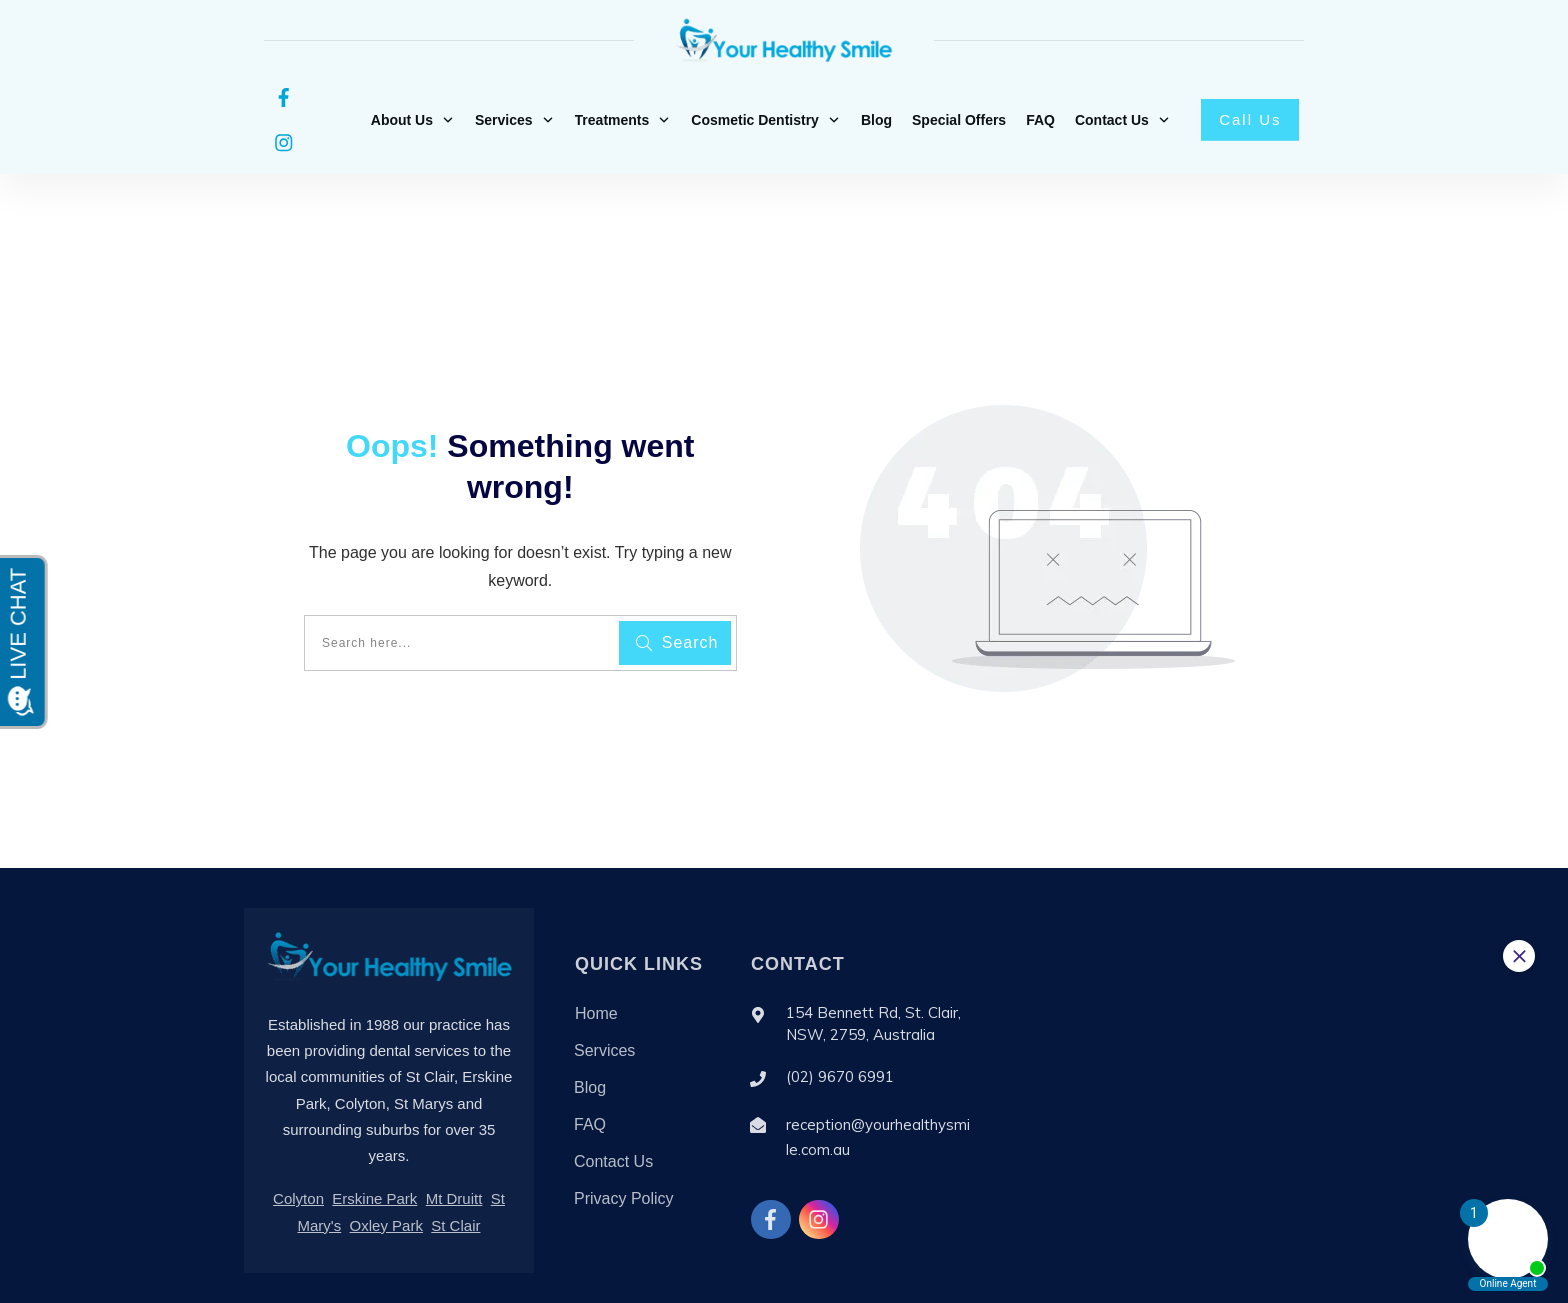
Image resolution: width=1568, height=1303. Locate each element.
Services (604, 996)
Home (596, 959)
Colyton (298, 1144)
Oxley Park (386, 1171)
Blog (590, 1033)
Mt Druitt (454, 1144)
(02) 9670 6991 (840, 1022)
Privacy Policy (624, 1144)
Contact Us (613, 1107)
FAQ (590, 1070)
